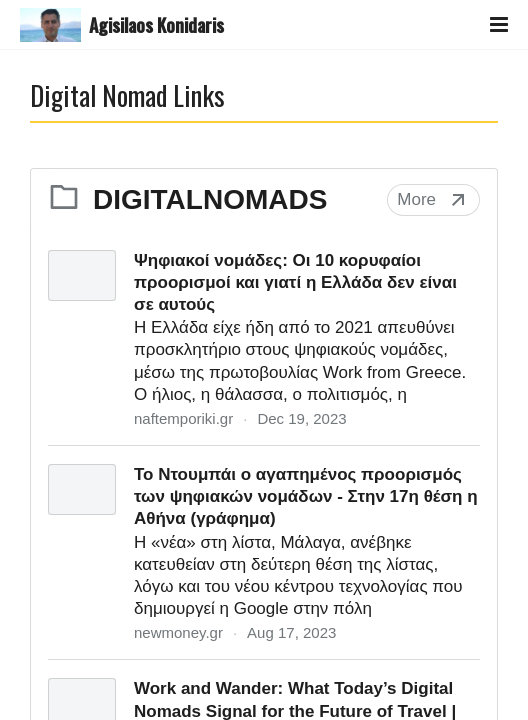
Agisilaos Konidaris (156, 25)
